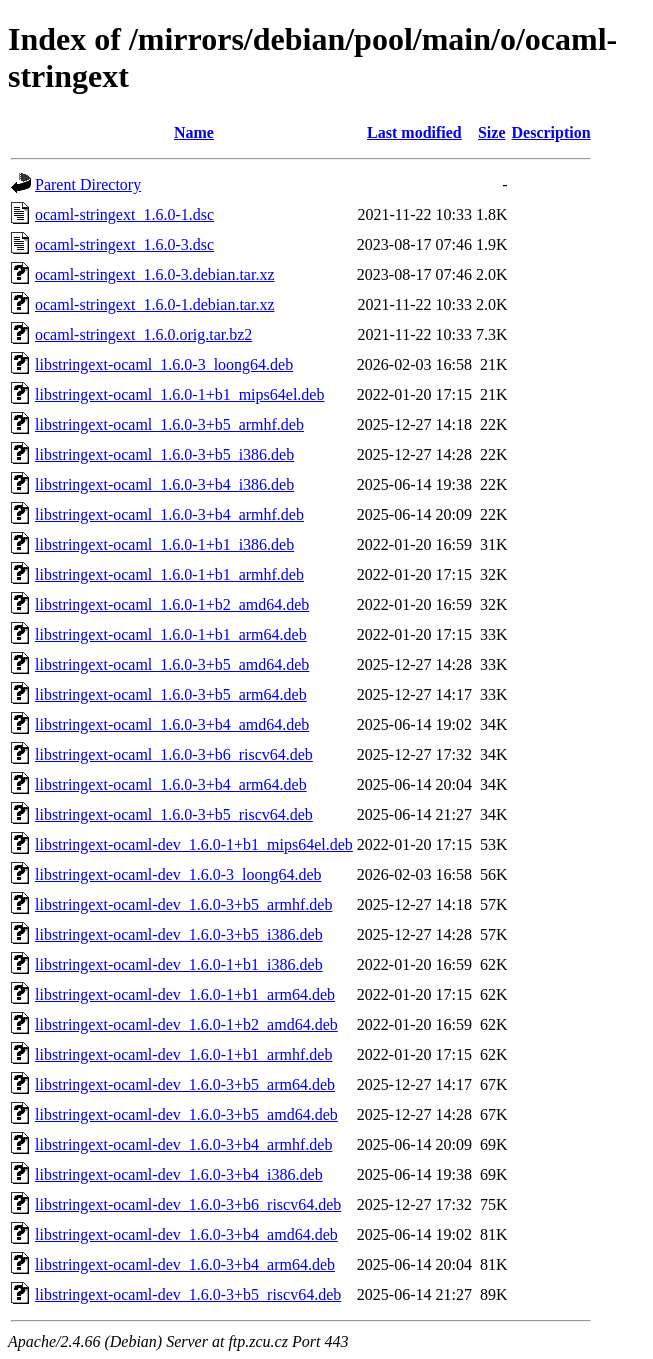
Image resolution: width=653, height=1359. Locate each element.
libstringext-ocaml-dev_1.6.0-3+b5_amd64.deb (186, 1114)
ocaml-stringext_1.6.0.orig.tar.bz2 (143, 334)
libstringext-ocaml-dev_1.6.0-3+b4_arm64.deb (185, 1264)
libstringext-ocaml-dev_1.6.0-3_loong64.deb (178, 874)
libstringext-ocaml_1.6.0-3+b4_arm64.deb (171, 784)
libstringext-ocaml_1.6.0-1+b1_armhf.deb (169, 574)
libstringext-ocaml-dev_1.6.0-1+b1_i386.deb (179, 964)
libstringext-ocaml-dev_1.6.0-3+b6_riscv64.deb (188, 1204)
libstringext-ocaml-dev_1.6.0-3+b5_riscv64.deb (188, 1294)
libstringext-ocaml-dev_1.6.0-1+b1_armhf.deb (183, 1054)
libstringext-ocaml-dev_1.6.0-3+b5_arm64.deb (185, 1084)
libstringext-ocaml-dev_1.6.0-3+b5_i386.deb (179, 934)
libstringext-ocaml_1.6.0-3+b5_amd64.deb (172, 664)
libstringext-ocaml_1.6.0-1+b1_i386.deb (164, 544)
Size (492, 132)
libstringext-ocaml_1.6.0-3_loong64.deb (164, 364)
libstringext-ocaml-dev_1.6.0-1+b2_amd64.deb (186, 1024)
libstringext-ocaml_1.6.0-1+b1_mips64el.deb (179, 394)
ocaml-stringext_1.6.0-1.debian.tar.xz (154, 304)
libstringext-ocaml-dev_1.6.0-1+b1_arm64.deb (185, 994)
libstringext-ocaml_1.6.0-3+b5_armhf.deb (169, 424)
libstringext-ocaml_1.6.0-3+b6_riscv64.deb (174, 754)
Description (551, 132)
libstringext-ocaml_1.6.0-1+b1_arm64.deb (171, 634)
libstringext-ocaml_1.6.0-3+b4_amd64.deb (172, 724)
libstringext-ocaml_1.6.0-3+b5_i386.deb (164, 454)
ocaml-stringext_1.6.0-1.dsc (124, 214)
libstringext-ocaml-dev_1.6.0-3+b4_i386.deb (179, 1174)
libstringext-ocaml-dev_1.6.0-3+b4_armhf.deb (183, 1144)
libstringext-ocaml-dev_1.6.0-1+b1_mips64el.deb (194, 844)
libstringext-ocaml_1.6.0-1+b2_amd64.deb (172, 604)
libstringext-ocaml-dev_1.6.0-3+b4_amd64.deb (186, 1234)
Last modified (414, 132)
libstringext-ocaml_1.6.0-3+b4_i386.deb (164, 484)
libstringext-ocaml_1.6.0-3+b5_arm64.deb (171, 694)
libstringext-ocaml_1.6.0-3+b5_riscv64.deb (174, 814)
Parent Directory (88, 184)
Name (194, 132)
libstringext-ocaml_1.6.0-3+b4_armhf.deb (169, 514)
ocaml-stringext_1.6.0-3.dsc (124, 244)
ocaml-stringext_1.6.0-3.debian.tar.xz (154, 274)
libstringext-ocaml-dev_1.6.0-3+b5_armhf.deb (183, 904)
